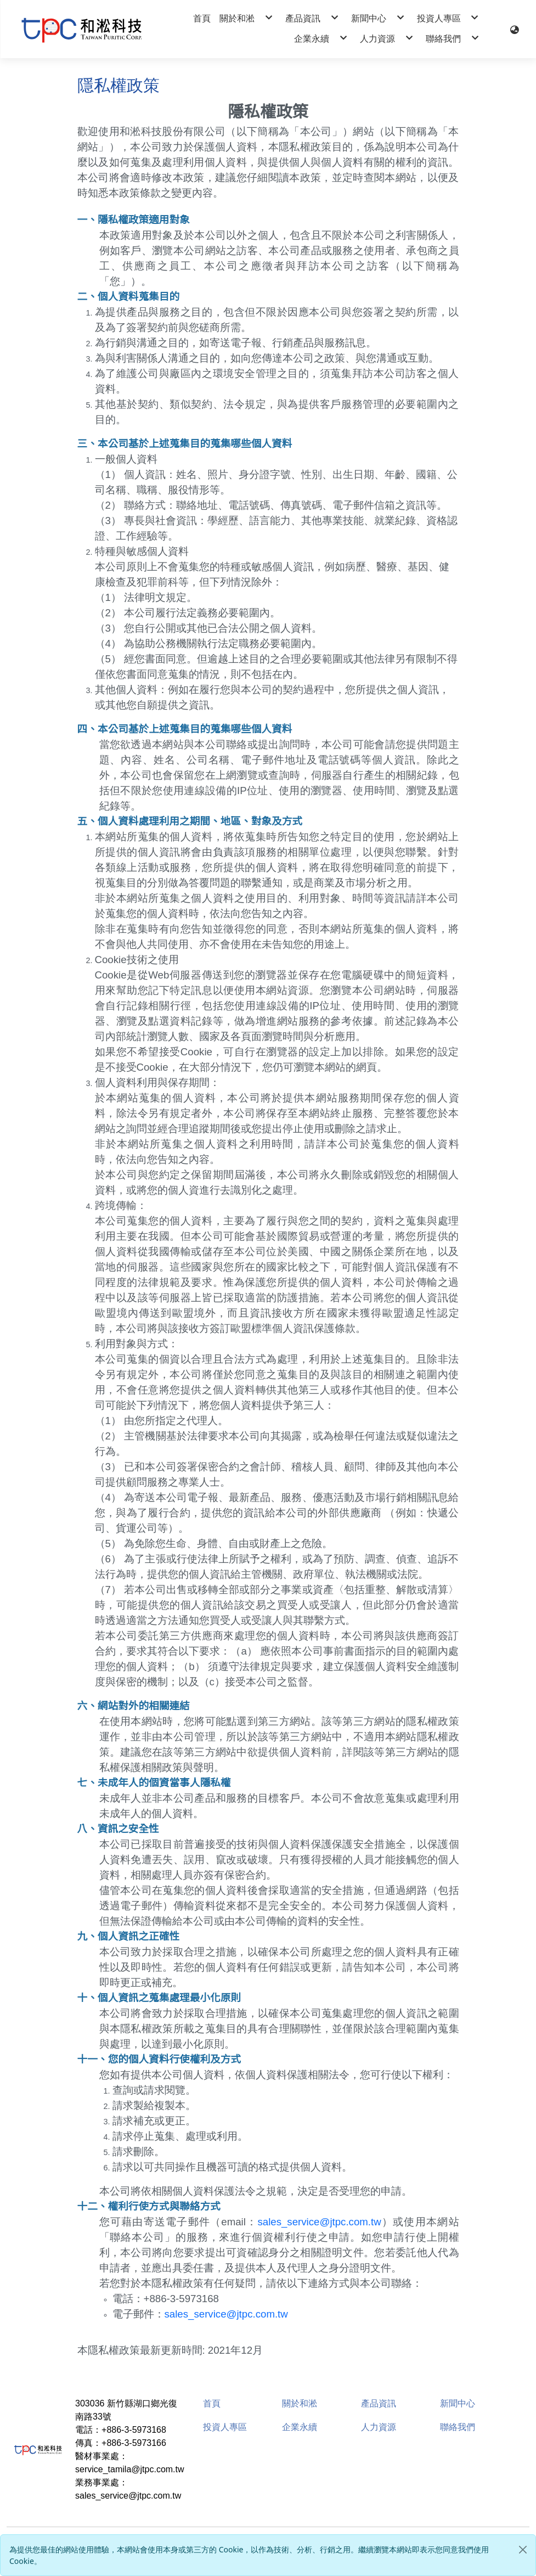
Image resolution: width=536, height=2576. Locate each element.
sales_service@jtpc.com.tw (319, 2222)
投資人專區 (225, 2427)
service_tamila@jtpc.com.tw (129, 2469)
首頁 (212, 2403)
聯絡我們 (457, 2427)
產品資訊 (378, 2403)
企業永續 (299, 2427)
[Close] (522, 2549)
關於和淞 (299, 2403)
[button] (514, 29)
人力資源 (378, 2427)
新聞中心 (457, 2403)
